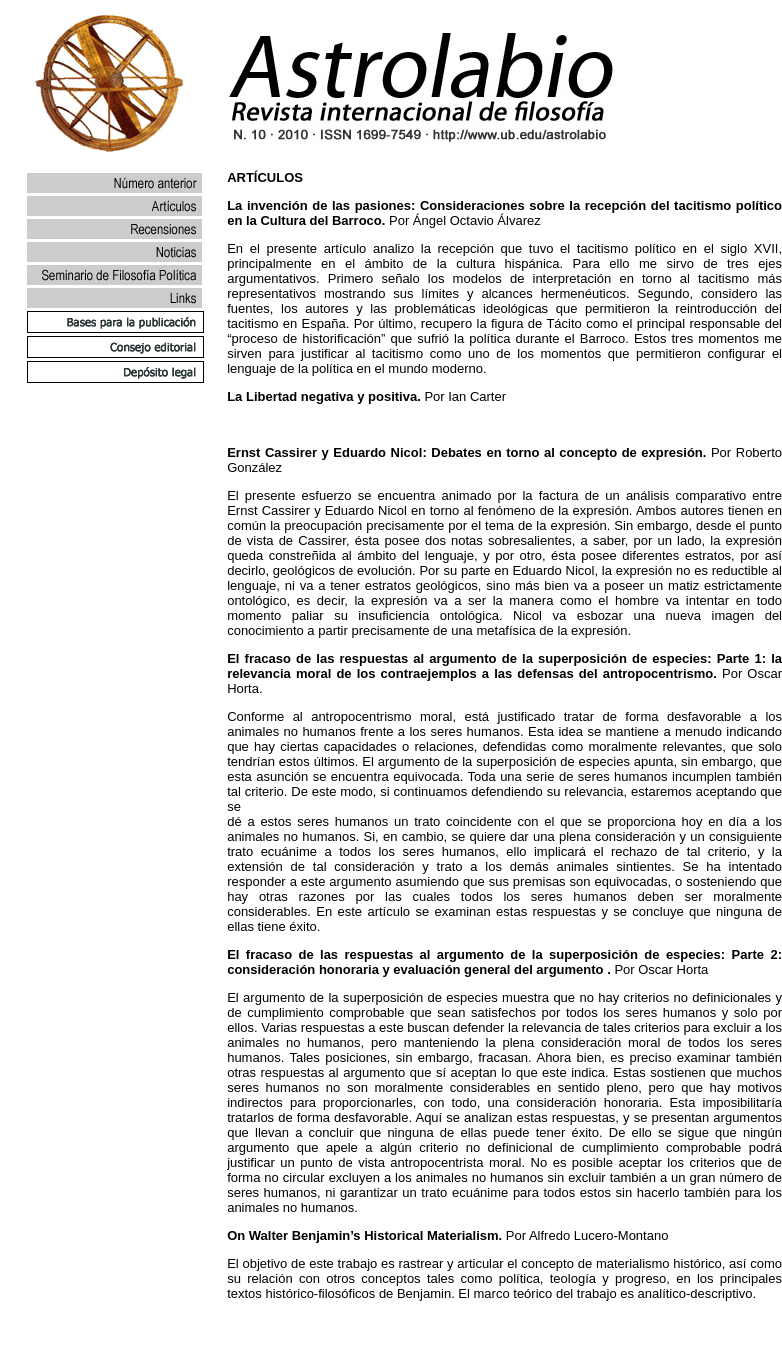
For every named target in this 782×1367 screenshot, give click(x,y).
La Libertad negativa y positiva (322, 396)
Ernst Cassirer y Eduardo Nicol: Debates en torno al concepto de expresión (465, 452)
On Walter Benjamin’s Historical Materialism (362, 1235)
